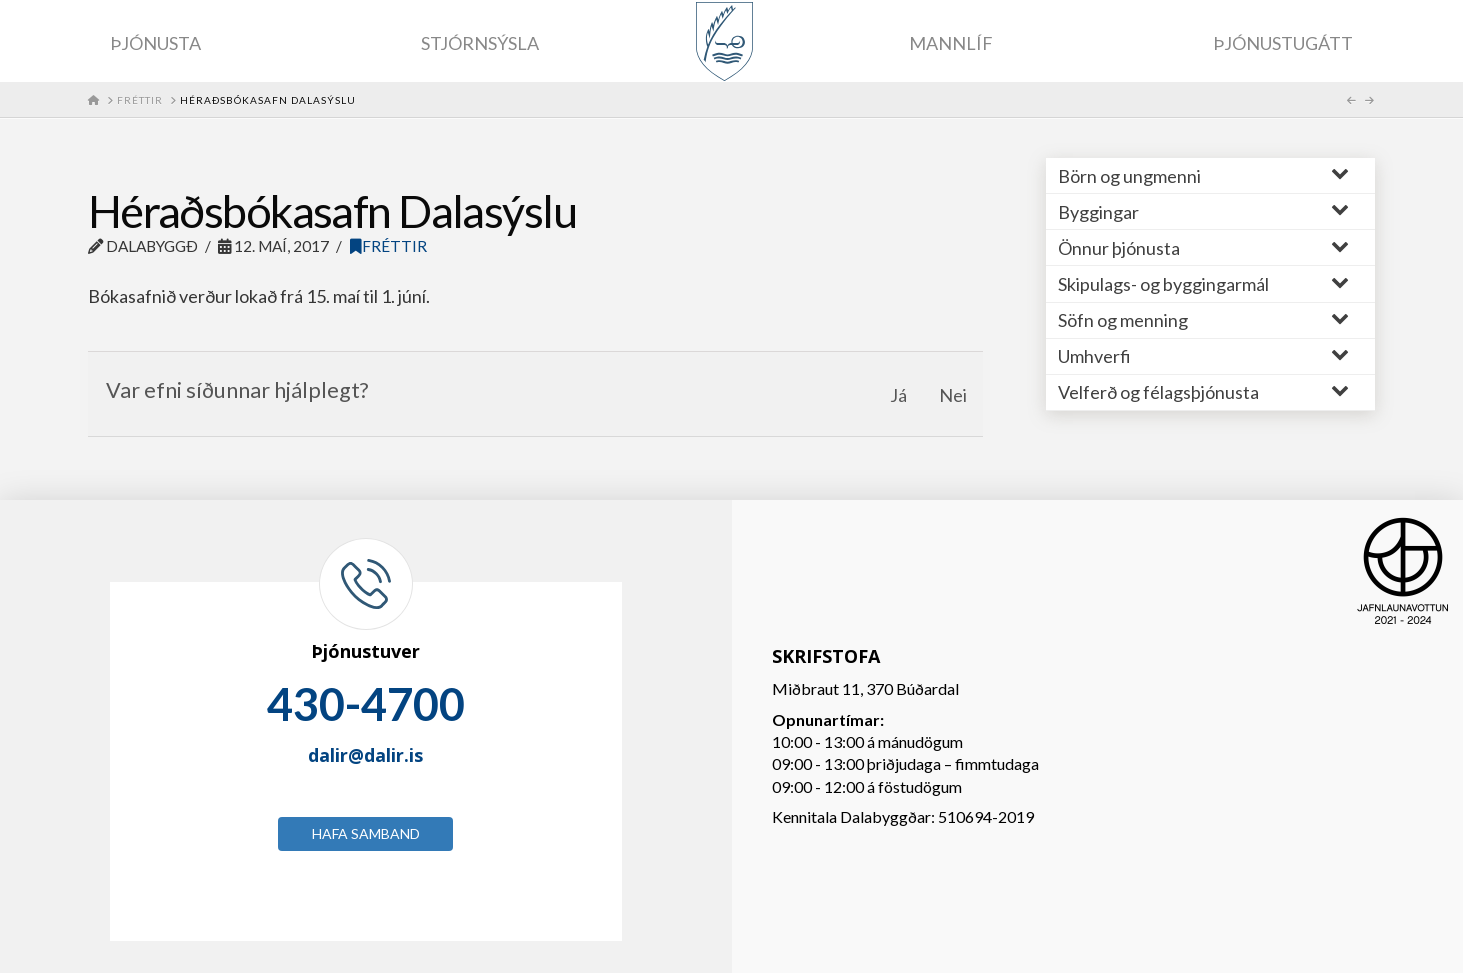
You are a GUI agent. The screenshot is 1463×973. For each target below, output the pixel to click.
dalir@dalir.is (365, 755)
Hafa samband (366, 833)
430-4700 (366, 704)
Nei (953, 395)
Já (898, 395)
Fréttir (388, 246)
